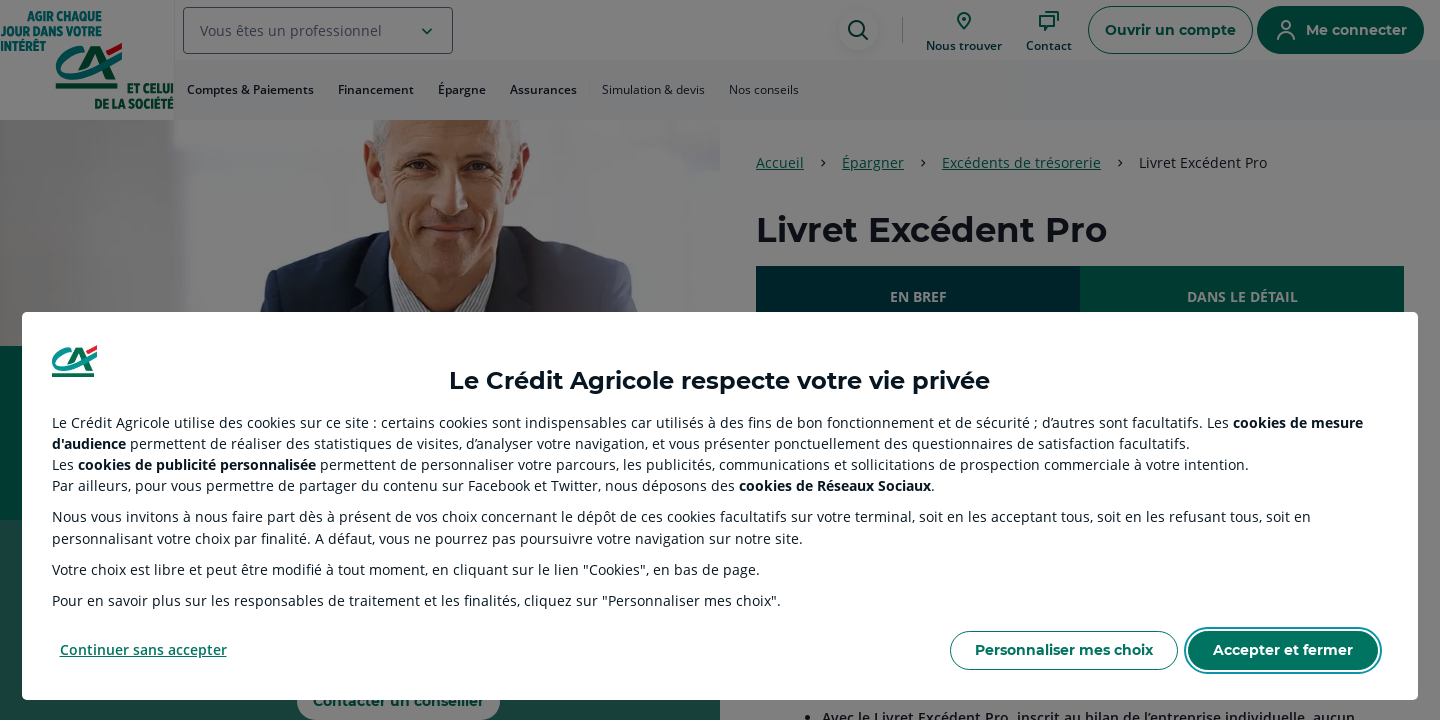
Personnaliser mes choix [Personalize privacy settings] (1064, 650)
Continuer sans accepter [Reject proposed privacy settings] (143, 649)
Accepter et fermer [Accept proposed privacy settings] (1283, 650)
